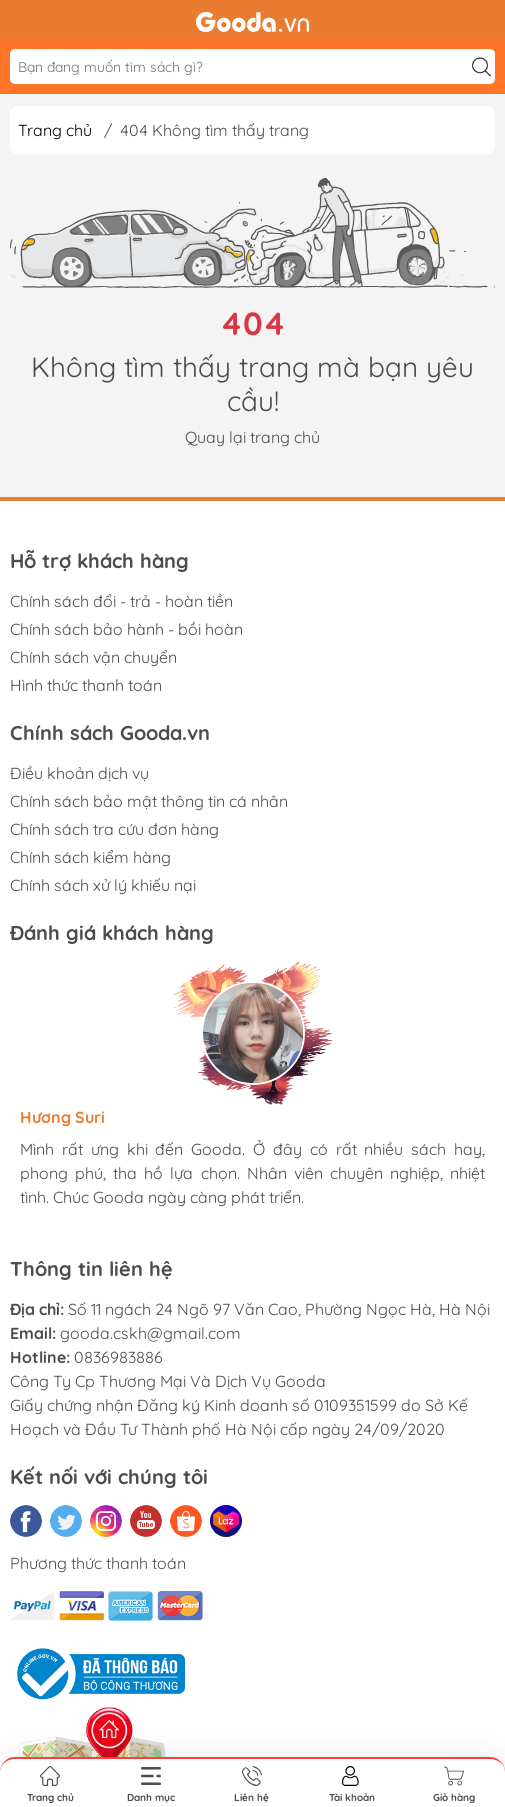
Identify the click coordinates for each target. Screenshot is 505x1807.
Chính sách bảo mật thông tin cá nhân (149, 801)
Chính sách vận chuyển (93, 657)
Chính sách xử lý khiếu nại (103, 885)
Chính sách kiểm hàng (90, 857)
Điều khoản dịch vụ (79, 773)
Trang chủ (55, 130)
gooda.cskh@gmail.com (150, 1333)
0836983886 (118, 1357)
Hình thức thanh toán (86, 685)
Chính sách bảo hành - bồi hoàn (126, 629)
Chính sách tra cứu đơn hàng (114, 829)
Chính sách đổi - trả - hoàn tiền (121, 601)
